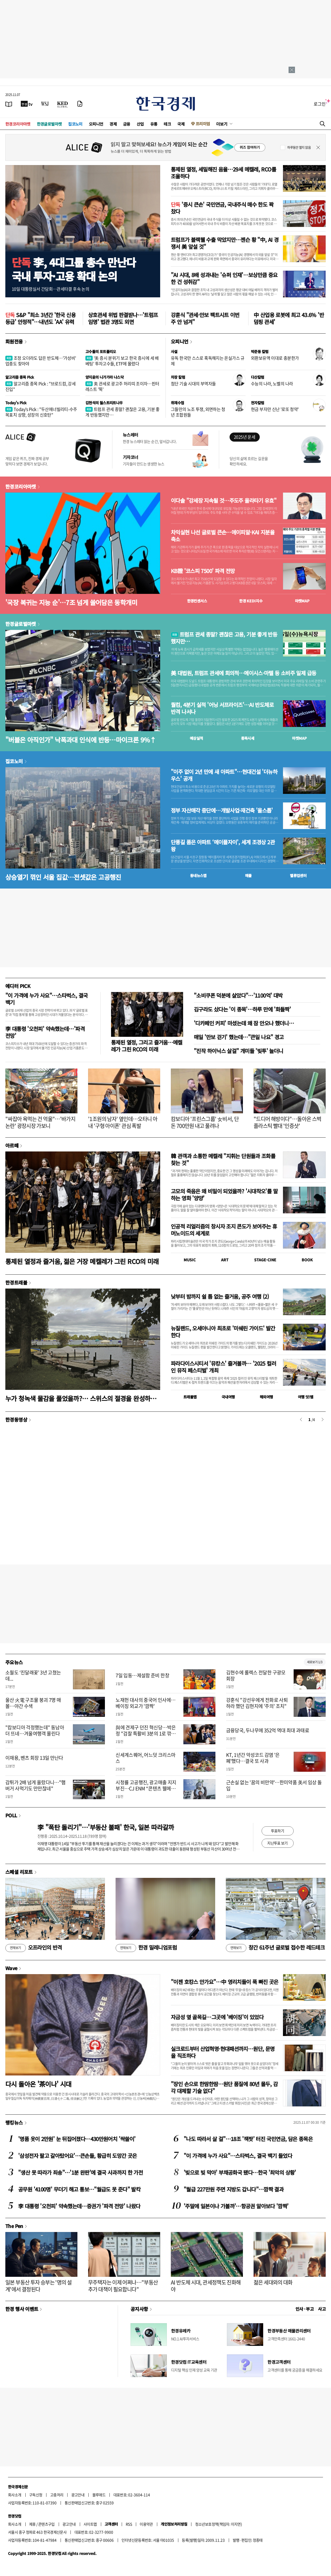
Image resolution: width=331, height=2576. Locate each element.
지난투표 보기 (277, 1843)
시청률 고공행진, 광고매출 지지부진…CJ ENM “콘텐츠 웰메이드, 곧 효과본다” (146, 1788)
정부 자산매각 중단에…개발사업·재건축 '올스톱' (222, 810)
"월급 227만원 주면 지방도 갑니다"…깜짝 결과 (233, 2189)
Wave (11, 1968)
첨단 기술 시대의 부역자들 (193, 383)
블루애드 (99, 2494)
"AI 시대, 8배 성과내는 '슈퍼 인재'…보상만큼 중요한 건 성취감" (224, 278)
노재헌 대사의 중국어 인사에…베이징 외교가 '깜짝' (145, 1703)
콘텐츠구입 (46, 2524)
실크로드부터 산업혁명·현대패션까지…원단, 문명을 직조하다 (222, 2052)
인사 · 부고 (304, 2309)
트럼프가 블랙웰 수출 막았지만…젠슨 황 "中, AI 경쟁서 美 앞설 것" (224, 243)
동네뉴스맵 (198, 875)
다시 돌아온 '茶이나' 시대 (38, 2084)
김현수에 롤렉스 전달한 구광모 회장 (256, 1675)
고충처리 (57, 2494)
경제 (113, 124)
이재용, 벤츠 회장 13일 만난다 (34, 1757)
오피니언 (96, 124)
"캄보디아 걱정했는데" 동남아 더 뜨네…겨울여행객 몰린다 (34, 1730)
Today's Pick (15, 402)
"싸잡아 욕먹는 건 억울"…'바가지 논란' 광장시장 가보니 (40, 1122)
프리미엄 (203, 123)
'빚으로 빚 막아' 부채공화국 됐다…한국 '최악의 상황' (240, 2172)
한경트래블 (16, 1282)
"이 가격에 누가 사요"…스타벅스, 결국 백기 (46, 998)
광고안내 (78, 2494)
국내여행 (228, 1396)
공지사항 (139, 2308)
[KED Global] (62, 104)
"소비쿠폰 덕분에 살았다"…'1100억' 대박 (238, 995)
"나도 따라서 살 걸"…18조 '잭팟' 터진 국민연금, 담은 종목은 (248, 2139)
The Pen (14, 2225)
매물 (248, 875)
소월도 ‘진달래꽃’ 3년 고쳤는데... (33, 1675)
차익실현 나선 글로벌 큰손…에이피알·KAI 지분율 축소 (222, 536)
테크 (167, 124)
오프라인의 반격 (33, 1948)
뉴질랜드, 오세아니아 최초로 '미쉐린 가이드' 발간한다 (223, 1331)
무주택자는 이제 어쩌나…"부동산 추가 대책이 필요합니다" (123, 2285)
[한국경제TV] (27, 104)
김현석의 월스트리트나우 (104, 402)
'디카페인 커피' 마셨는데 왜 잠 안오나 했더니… (244, 1023)
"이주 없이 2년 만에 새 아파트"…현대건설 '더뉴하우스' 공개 (224, 775)
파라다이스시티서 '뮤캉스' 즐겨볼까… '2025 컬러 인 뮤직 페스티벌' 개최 (223, 1366)
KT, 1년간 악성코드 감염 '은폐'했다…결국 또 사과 (253, 1758)
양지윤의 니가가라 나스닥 (104, 377)
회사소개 (14, 2494)
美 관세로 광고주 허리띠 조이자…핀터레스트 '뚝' (122, 386)
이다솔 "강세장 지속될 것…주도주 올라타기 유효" (223, 500)
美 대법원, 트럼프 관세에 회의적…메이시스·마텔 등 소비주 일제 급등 (243, 673)
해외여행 (266, 1396)
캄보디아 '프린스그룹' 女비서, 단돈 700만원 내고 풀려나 (205, 1122)
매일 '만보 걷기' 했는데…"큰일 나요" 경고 (238, 1037)
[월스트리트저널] (45, 104)
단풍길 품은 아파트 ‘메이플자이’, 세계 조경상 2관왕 (223, 846)
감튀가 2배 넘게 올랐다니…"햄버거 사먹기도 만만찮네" (35, 1785)
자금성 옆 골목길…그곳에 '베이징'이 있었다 (217, 2017)
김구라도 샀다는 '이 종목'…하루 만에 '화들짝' (242, 1009)
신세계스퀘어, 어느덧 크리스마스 (145, 1758)
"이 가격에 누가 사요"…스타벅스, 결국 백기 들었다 (238, 2155)
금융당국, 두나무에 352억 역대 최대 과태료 (267, 1730)
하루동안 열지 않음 (299, 147)
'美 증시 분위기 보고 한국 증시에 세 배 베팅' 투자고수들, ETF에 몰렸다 (122, 361)
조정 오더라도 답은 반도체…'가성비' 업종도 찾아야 (40, 361)
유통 (153, 124)
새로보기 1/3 (314, 1662)
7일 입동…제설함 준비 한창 (142, 1675)
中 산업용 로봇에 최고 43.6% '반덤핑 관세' (289, 318)
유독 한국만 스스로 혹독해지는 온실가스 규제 (208, 361)
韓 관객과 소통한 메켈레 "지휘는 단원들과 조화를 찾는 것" (223, 1159)
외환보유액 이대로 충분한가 (275, 358)
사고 (322, 2309)
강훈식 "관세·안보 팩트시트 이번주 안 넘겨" (205, 318)
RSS (129, 2524)
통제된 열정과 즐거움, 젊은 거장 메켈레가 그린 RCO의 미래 (82, 1261)
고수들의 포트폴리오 (100, 351)
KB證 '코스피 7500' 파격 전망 (203, 570)
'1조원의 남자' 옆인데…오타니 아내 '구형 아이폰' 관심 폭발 (122, 1122)
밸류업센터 (298, 875)
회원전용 (14, 341)
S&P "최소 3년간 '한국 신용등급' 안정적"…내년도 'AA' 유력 (40, 318)
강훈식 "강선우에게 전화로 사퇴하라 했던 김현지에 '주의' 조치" (257, 1703)
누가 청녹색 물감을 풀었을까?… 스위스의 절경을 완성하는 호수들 (80, 1398)
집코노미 (75, 124)
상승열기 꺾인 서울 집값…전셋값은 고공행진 (63, 877)
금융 (126, 124)
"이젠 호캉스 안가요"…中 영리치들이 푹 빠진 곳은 (224, 1982)
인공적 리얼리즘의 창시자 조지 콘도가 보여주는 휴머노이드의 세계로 (224, 1229)
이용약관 (146, 2524)
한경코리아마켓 (17, 124)
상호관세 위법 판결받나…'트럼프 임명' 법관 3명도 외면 (123, 318)
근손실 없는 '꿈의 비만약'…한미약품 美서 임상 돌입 (274, 1785)
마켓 (302, 600)
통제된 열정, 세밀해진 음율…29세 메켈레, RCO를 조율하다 (223, 172)
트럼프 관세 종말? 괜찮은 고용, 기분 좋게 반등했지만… (122, 412)
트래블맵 (190, 1396)
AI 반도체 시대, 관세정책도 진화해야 (206, 2285)
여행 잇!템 (305, 1396)
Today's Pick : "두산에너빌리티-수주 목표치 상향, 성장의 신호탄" (41, 412)
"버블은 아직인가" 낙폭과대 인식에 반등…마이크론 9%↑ (80, 739)
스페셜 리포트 (19, 1871)
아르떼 (11, 1145)
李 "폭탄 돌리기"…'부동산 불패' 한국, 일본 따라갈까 (105, 1827)
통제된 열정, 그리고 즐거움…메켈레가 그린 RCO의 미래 (146, 1045)
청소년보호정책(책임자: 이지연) (218, 2524)
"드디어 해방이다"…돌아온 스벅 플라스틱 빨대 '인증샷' (287, 1122)
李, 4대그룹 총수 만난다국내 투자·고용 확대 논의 (74, 269)
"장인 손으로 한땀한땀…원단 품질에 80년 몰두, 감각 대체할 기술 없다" (224, 2087)
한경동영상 (16, 1419)
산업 (140, 124)
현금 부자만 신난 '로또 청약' (274, 409)
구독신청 (35, 2494)
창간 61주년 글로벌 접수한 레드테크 (275, 1948)
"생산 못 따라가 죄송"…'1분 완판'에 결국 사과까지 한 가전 (80, 2172)
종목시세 (247, 738)
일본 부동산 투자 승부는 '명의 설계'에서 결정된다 (38, 2285)
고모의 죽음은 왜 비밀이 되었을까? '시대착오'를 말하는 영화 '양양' (224, 1194)
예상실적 (196, 738)
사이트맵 (90, 2524)
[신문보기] (8, 104)
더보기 (221, 123)
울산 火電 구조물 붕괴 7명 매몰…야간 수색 (33, 1703)
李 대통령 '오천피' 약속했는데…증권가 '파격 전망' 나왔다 (79, 2206)
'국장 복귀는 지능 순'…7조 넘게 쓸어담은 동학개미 (71, 602)
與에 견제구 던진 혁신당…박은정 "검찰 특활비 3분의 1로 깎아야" (146, 1733)
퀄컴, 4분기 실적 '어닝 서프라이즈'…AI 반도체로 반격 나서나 (222, 708)
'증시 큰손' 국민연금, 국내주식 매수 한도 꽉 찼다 (222, 208)
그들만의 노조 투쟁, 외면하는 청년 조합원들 (198, 412)
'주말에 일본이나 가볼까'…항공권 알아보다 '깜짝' (236, 2206)
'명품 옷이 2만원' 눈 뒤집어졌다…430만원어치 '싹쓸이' (76, 2139)
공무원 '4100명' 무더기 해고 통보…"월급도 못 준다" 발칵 (79, 2189)
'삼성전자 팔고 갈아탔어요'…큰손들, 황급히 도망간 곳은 (77, 2155)
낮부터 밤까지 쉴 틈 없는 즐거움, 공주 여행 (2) (220, 1296)
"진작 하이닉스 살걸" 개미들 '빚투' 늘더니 (238, 1051)
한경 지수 (250, 600)
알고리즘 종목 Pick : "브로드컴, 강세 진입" (40, 386)
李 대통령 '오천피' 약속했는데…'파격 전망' (45, 1032)
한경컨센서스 (197, 600)
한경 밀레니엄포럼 (146, 1948)
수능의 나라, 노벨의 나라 (272, 383)
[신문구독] (80, 104)
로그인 (320, 104)
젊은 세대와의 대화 (273, 2282)
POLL (11, 1815)
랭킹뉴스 (14, 2122)
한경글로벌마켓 (49, 124)
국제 (180, 124)
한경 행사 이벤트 (21, 2308)
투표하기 (277, 1830)
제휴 (32, 2524)
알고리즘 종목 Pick (19, 377)
